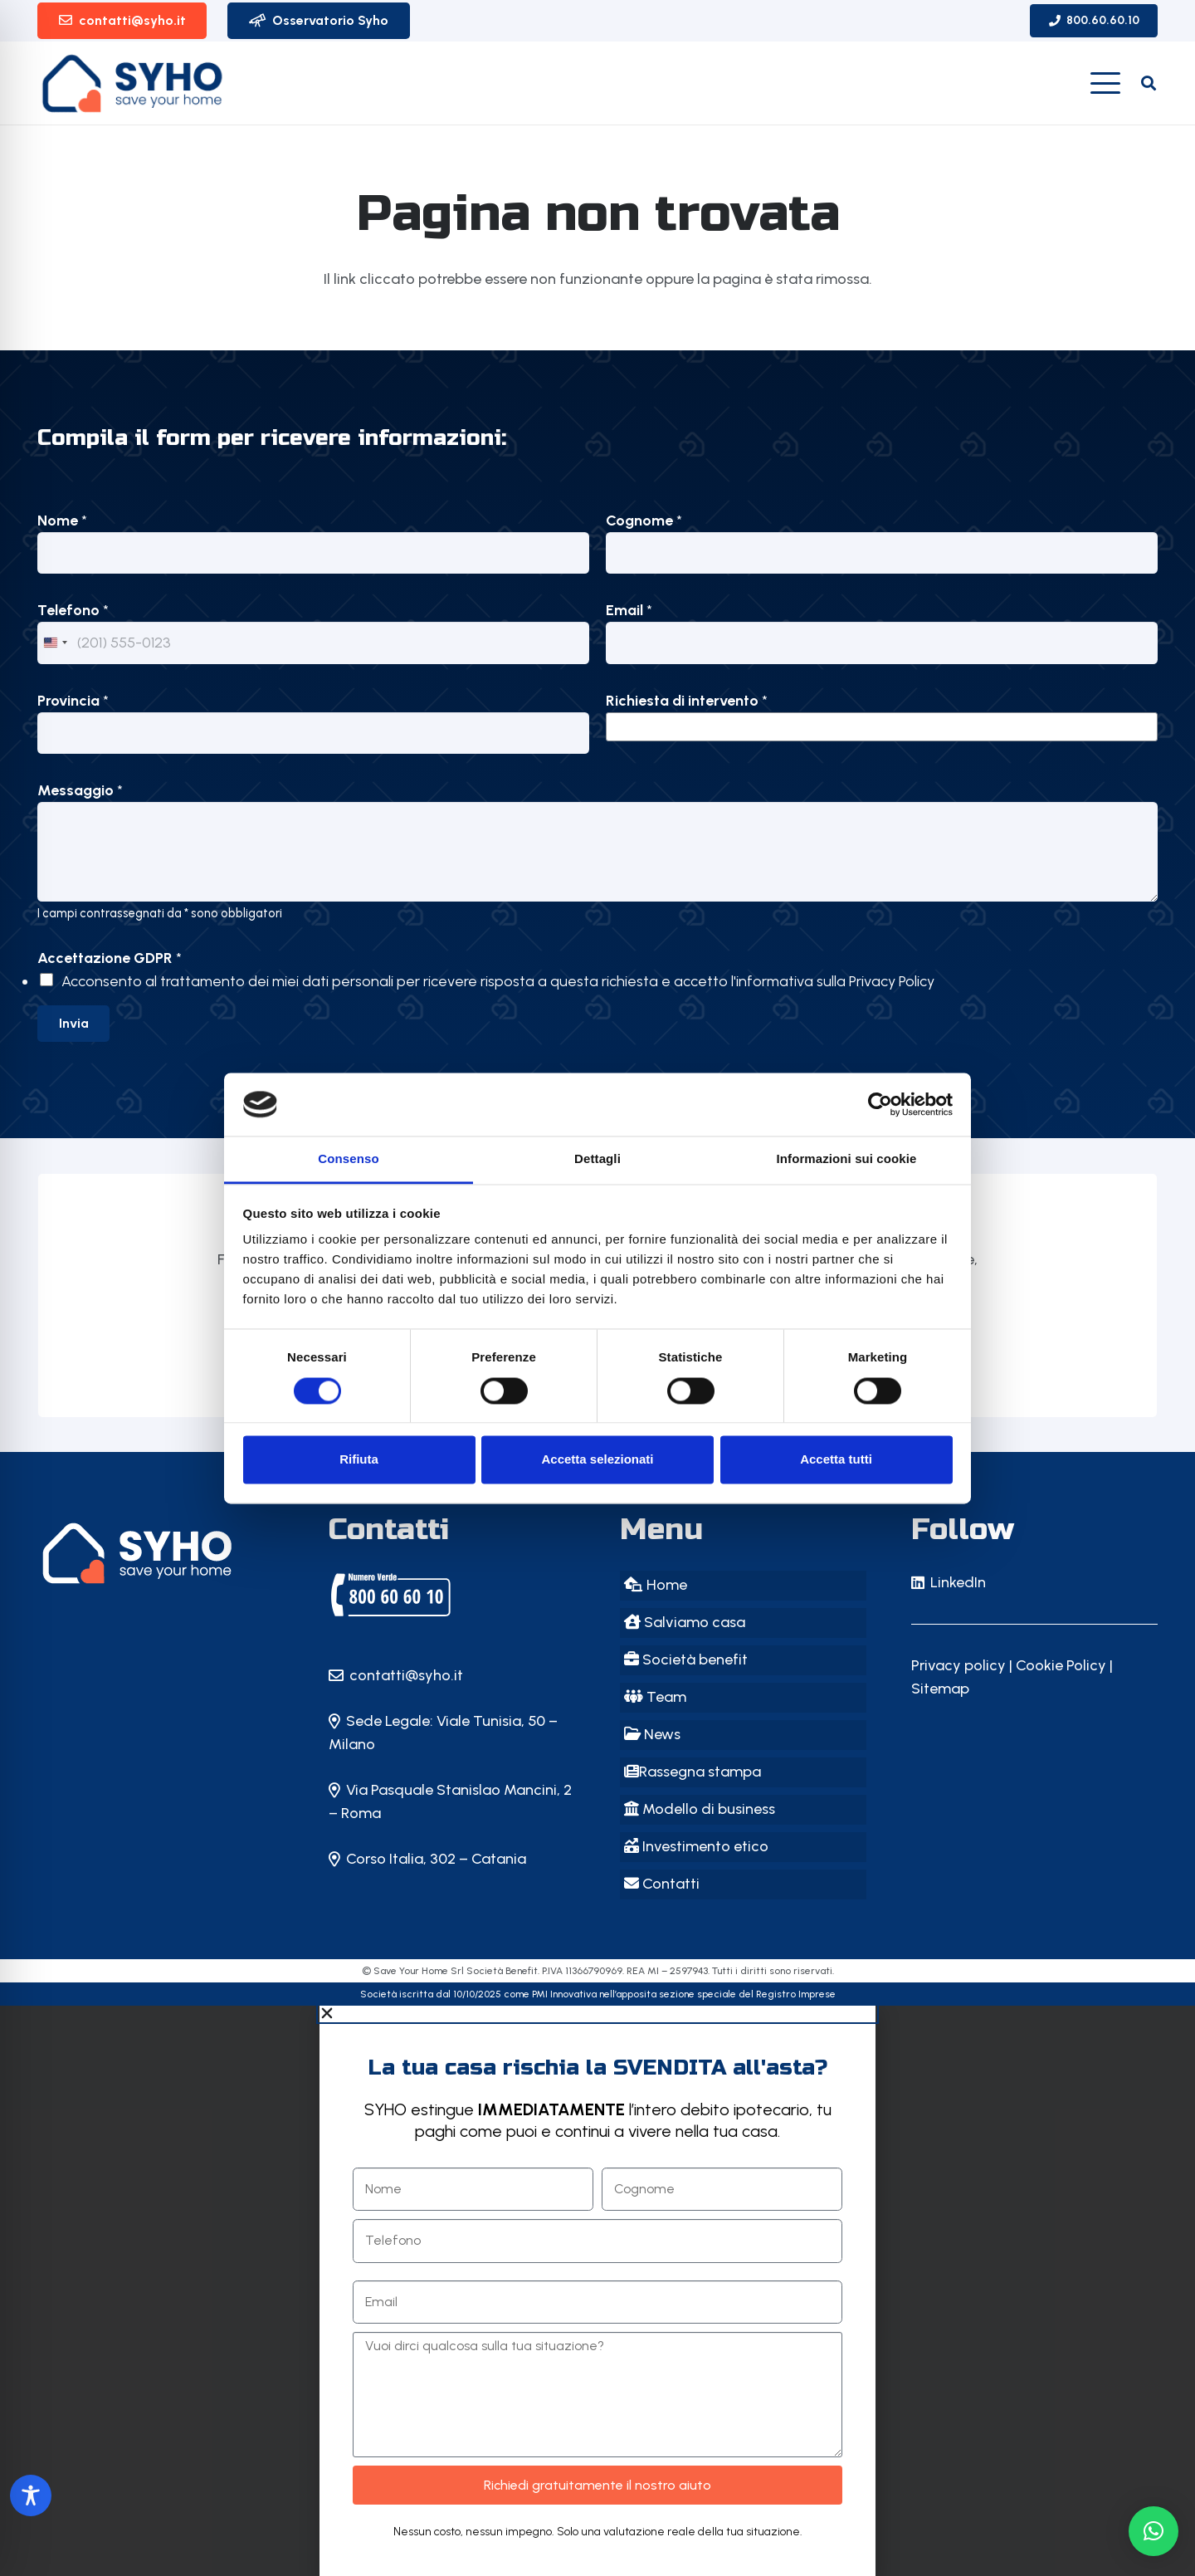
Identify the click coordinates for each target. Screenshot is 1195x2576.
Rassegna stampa (692, 1771)
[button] (1106, 83)
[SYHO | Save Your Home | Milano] (391, 1595)
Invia (74, 1023)
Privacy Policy (891, 981)
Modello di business (699, 1809)
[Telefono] (313, 642)
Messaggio (80, 790)
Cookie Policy (1061, 1665)
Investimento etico (696, 1846)
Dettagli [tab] (597, 1159)
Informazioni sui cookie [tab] (847, 1159)
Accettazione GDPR (109, 958)
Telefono (73, 610)
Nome (62, 520)
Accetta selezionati (597, 1460)
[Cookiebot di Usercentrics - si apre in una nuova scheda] (880, 1104)
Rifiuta (358, 1460)
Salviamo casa (684, 1622)
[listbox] (882, 726)
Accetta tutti (836, 1460)
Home (655, 1585)
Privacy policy (958, 1665)
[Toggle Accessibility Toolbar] (30, 2495)
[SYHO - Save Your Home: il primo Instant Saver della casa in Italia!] (160, 1553)
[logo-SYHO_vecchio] (133, 83)
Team (655, 1697)
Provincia (73, 701)
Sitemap (940, 1688)
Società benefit (686, 1659)
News (652, 1734)
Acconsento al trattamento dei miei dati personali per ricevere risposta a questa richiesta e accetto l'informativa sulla (497, 981)
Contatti (662, 1884)
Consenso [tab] (348, 1159)
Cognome (644, 520)
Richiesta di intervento (687, 701)
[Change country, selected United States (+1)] (54, 642)
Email (629, 610)
